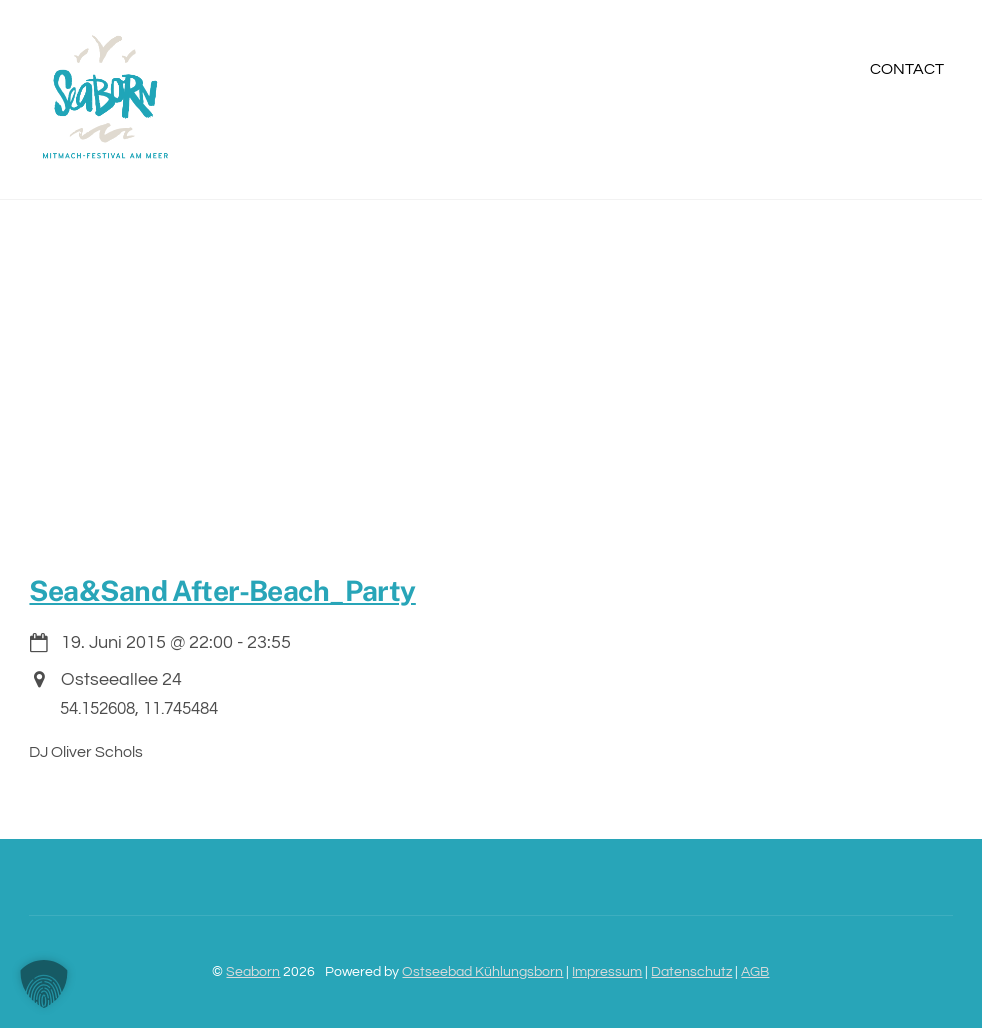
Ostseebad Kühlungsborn (482, 971)
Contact (907, 69)
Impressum (607, 971)
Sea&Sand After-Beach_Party (222, 590)
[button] (44, 984)
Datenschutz (691, 971)
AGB (755, 971)
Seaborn (253, 971)
